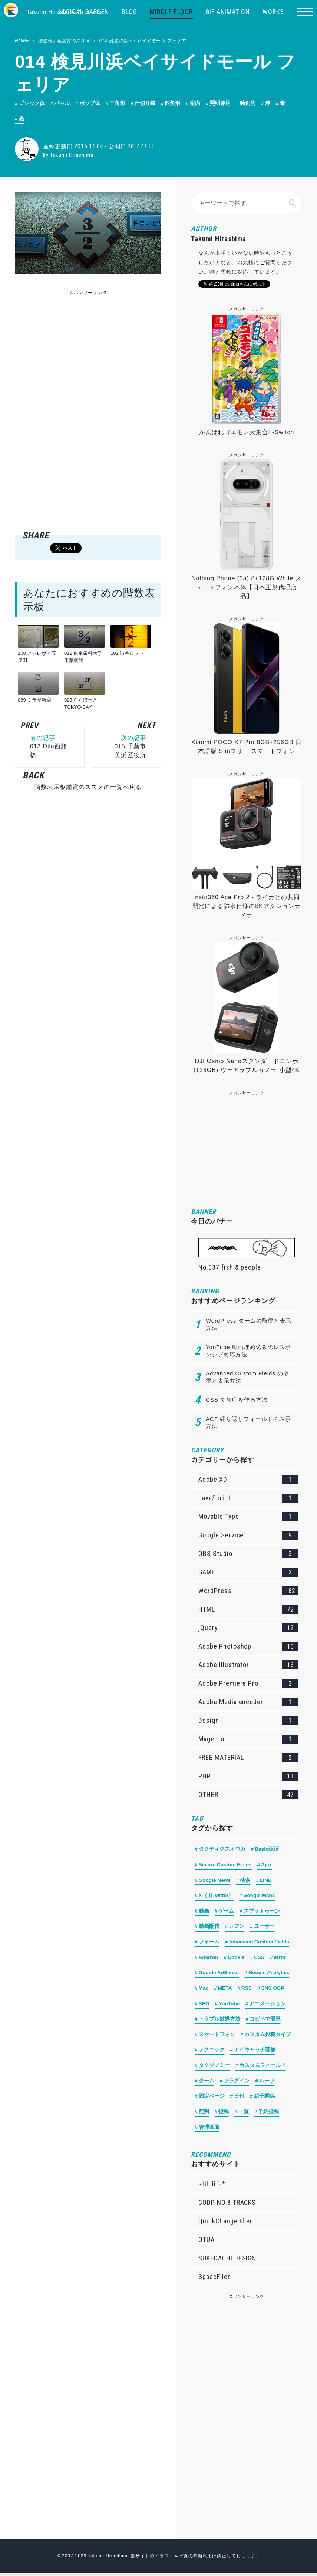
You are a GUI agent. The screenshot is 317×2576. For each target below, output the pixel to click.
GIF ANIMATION (227, 12)
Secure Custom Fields (226, 1865)
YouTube (230, 2006)
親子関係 (264, 2099)
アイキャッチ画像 (255, 2052)
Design (248, 1721)
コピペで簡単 (265, 2021)
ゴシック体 (32, 103)
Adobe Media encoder (248, 1702)
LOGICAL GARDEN (84, 12)
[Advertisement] (88, 350)
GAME (248, 1573)
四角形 (173, 103)
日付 (239, 2099)
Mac (204, 1990)
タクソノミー (214, 2068)
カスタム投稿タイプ (268, 2037)
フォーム (209, 1943)
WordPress (248, 1591)
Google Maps (260, 1897)
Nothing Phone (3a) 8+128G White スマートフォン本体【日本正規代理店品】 (246, 588)
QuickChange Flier (225, 2224)
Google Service (248, 1535)
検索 (246, 1881)
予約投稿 (268, 2115)
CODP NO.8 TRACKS (227, 2205)
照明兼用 (220, 103)
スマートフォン (217, 2037)
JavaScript (248, 1498)
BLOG (129, 12)
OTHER (248, 1795)
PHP (248, 1776)
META (225, 1990)
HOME (22, 40)
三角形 (117, 103)
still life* (211, 2187)
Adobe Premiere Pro (248, 1684)
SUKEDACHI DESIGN (227, 2261)
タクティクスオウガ (222, 1850)
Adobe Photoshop (248, 1647)
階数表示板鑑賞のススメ (64, 40)
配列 (204, 2115)
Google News (215, 1881)
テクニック (212, 2052)
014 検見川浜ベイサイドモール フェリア (142, 40)
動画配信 (209, 1928)
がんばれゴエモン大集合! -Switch (246, 433)
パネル (62, 103)
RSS (247, 1990)
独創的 (248, 103)
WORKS (273, 12)
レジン (237, 1928)
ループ (267, 2084)
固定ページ (212, 2099)
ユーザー (264, 1928)
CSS (260, 1959)
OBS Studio (248, 1554)
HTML (248, 1610)
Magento (248, 1739)
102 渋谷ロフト (127, 653)
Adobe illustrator (248, 1665)
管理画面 (209, 2130)
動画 (204, 1912)
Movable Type (248, 1517)
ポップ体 (89, 103)
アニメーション (268, 2006)
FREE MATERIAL (248, 1758)
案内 (196, 103)
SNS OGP (274, 1990)
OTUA (206, 2242)
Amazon (209, 1959)
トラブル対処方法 (219, 2021)
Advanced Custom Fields (260, 1943)
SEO (204, 2006)
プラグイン (237, 2084)
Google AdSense (219, 1975)
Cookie (237, 1959)
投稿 (224, 2115)
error (281, 1959)
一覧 (243, 2115)
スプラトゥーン (262, 1912)
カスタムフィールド (263, 2068)
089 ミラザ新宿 (34, 700)
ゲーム (226, 1912)
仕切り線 (145, 103)
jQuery (248, 1628)
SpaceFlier (214, 2279)
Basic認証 (267, 1850)
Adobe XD (248, 1480)
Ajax (268, 1865)
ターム (206, 2084)
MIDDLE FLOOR (171, 12)
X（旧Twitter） (216, 1897)
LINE (267, 1881)
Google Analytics (271, 1975)
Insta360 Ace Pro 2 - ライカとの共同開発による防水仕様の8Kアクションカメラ (246, 907)
